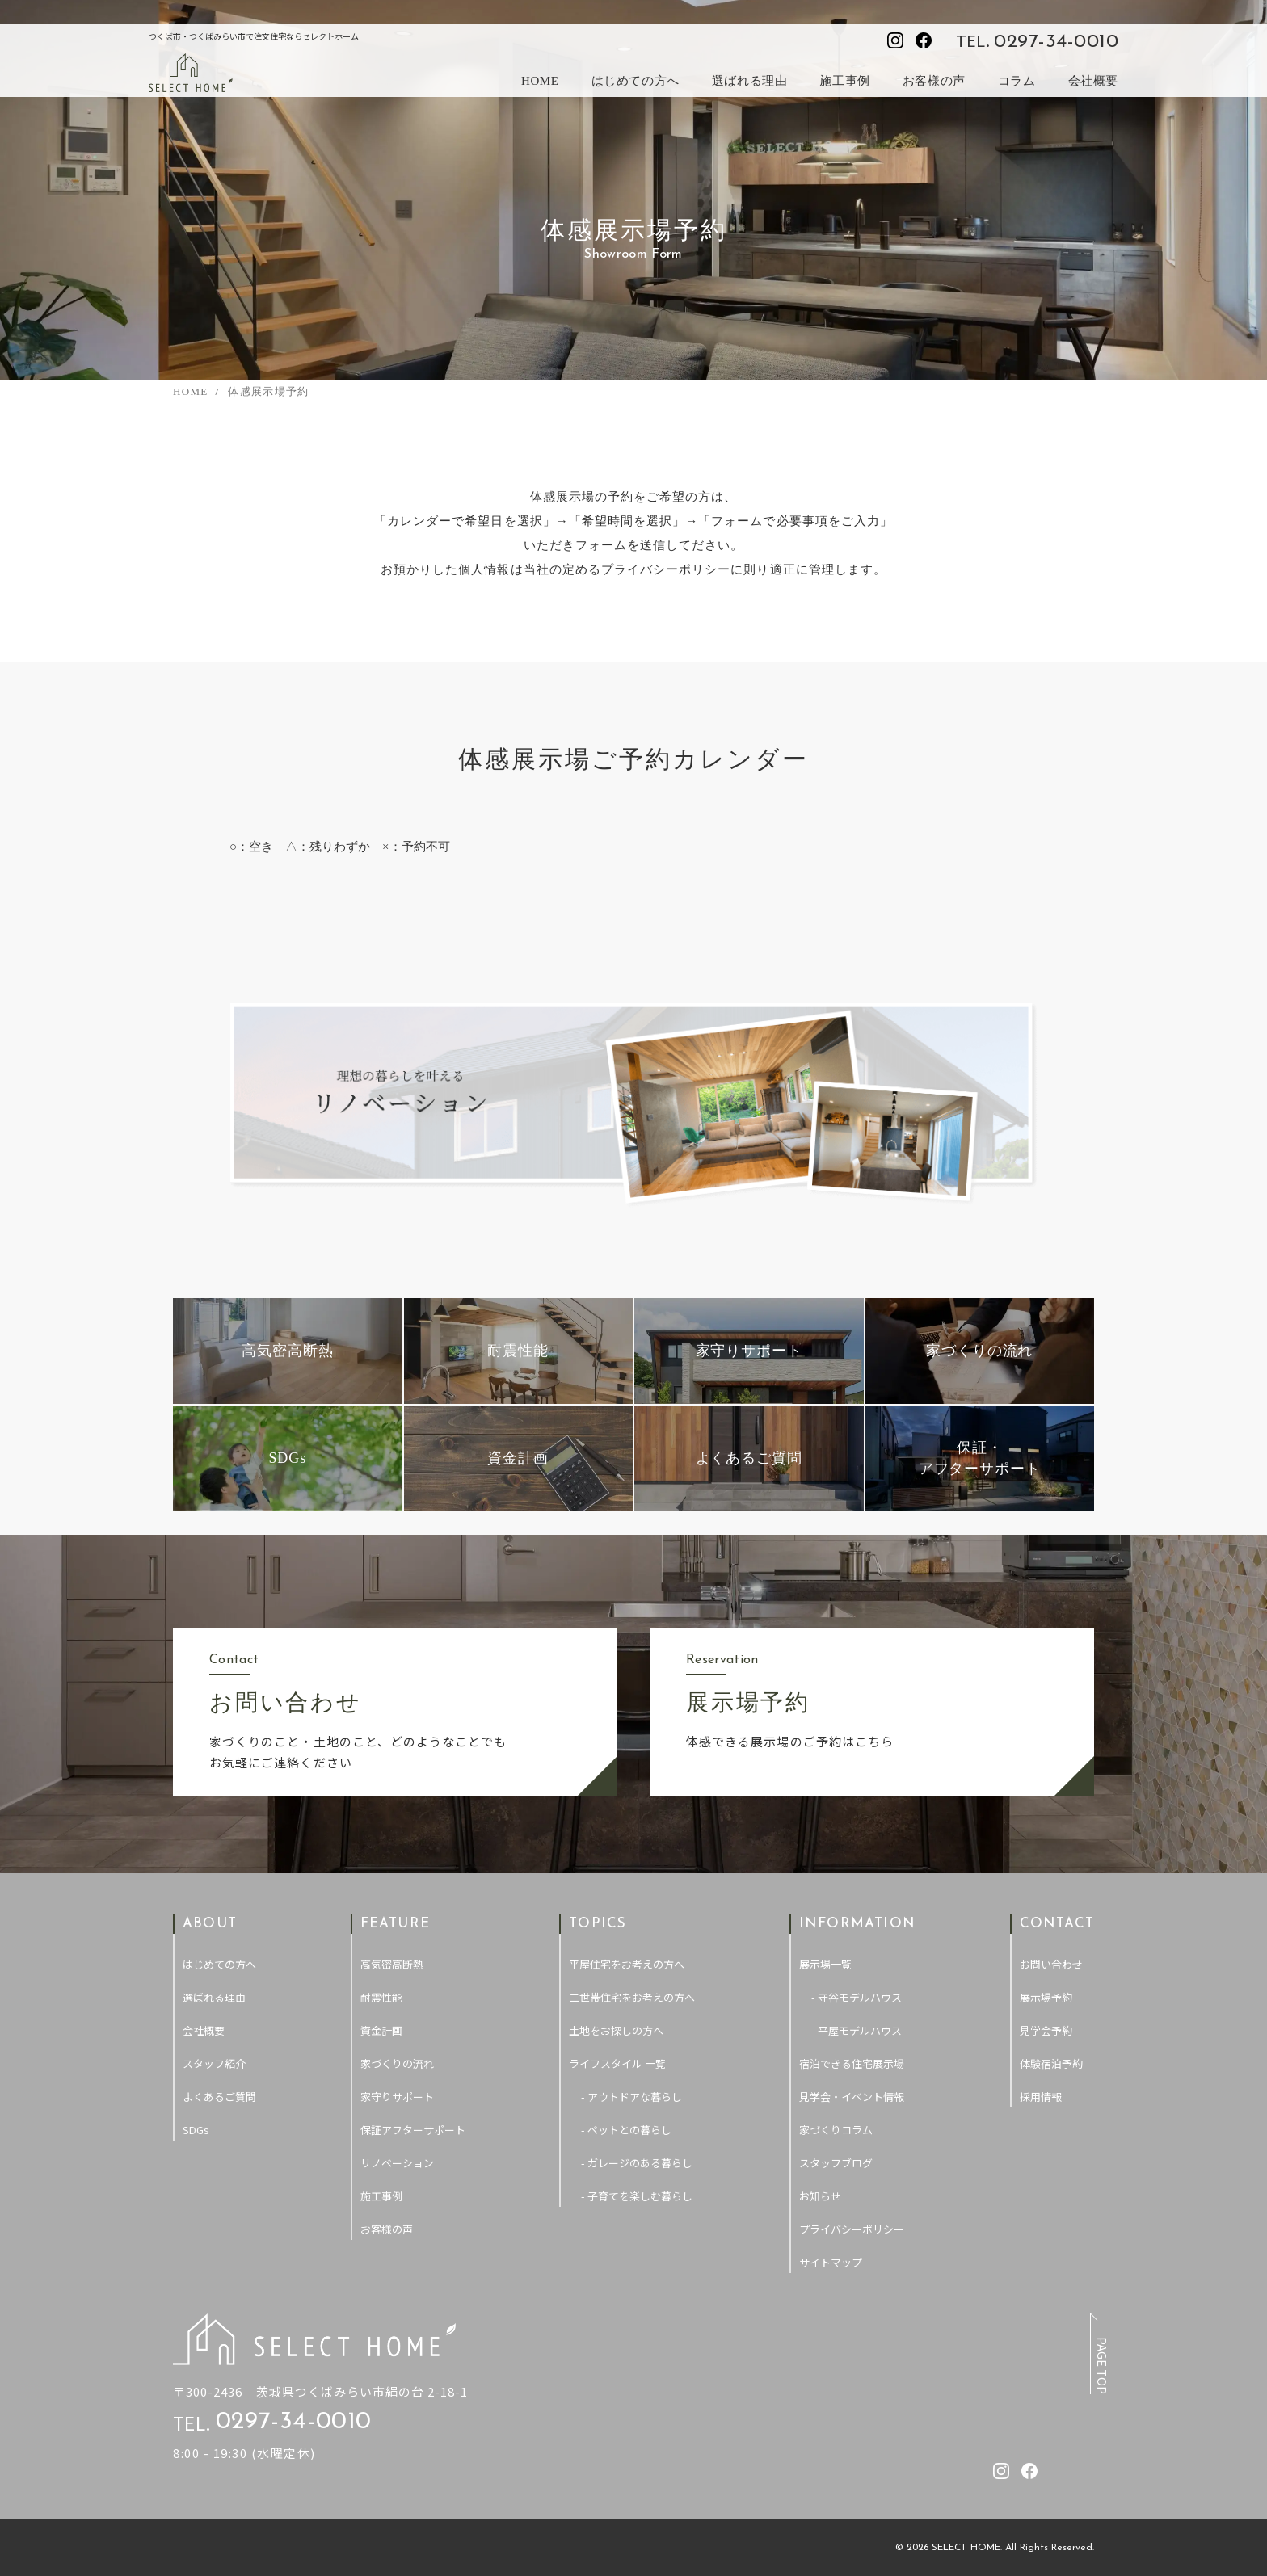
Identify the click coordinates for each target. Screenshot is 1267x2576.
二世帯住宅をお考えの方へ (632, 1997)
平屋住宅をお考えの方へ (626, 1964)
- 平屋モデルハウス (856, 2030)
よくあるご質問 (219, 2096)
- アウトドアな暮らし (631, 2096)
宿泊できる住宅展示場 (851, 2063)
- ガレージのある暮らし (636, 2162)
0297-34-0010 (1056, 42)
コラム (1017, 80)
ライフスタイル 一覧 (617, 2063)
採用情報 (1041, 2096)
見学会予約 (1046, 2030)
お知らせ (820, 2196)
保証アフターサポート (412, 2129)
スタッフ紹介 (214, 2063)
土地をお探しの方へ (616, 2030)
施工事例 (844, 80)
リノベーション (397, 2162)
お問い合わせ (1051, 1964)
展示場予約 (1046, 1997)
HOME (540, 80)
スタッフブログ (836, 2162)
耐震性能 (381, 1997)
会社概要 (1093, 80)
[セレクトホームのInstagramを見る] (895, 40)
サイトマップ (830, 2262)
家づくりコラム (836, 2129)
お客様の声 (934, 80)
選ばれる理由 (750, 80)
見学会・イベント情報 (851, 2096)
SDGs (196, 2129)
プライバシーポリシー (851, 2229)
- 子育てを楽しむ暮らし (636, 2196)
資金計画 (381, 2030)
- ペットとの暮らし (626, 2129)
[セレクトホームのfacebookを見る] (924, 40)
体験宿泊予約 (1051, 2063)
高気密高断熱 (391, 1964)
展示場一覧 (825, 1964)
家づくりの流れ (397, 2063)
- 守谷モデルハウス (856, 1997)
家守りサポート (397, 2096)
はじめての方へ (635, 80)
